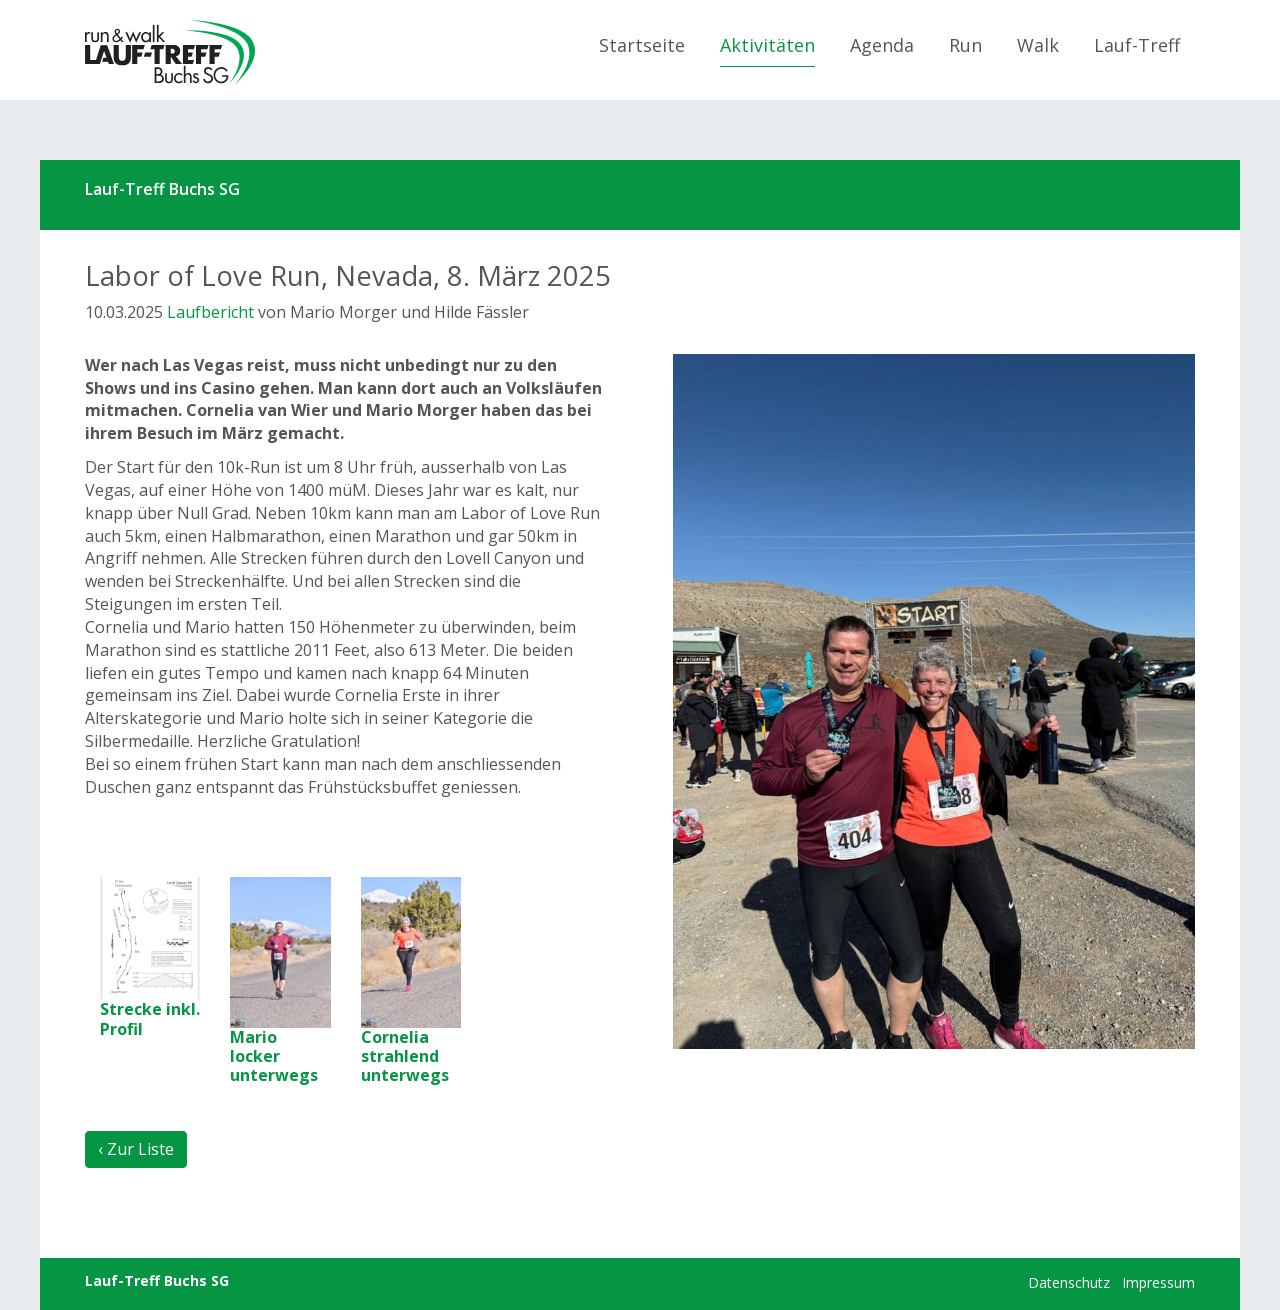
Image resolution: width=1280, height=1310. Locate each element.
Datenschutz (1069, 1282)
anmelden (1000, 1284)
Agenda (882, 45)
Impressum (1158, 1282)
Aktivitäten (767, 45)
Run (965, 45)
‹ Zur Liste (136, 1149)
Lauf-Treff (1137, 45)
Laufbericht (210, 312)
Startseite (642, 45)
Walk (1038, 45)
